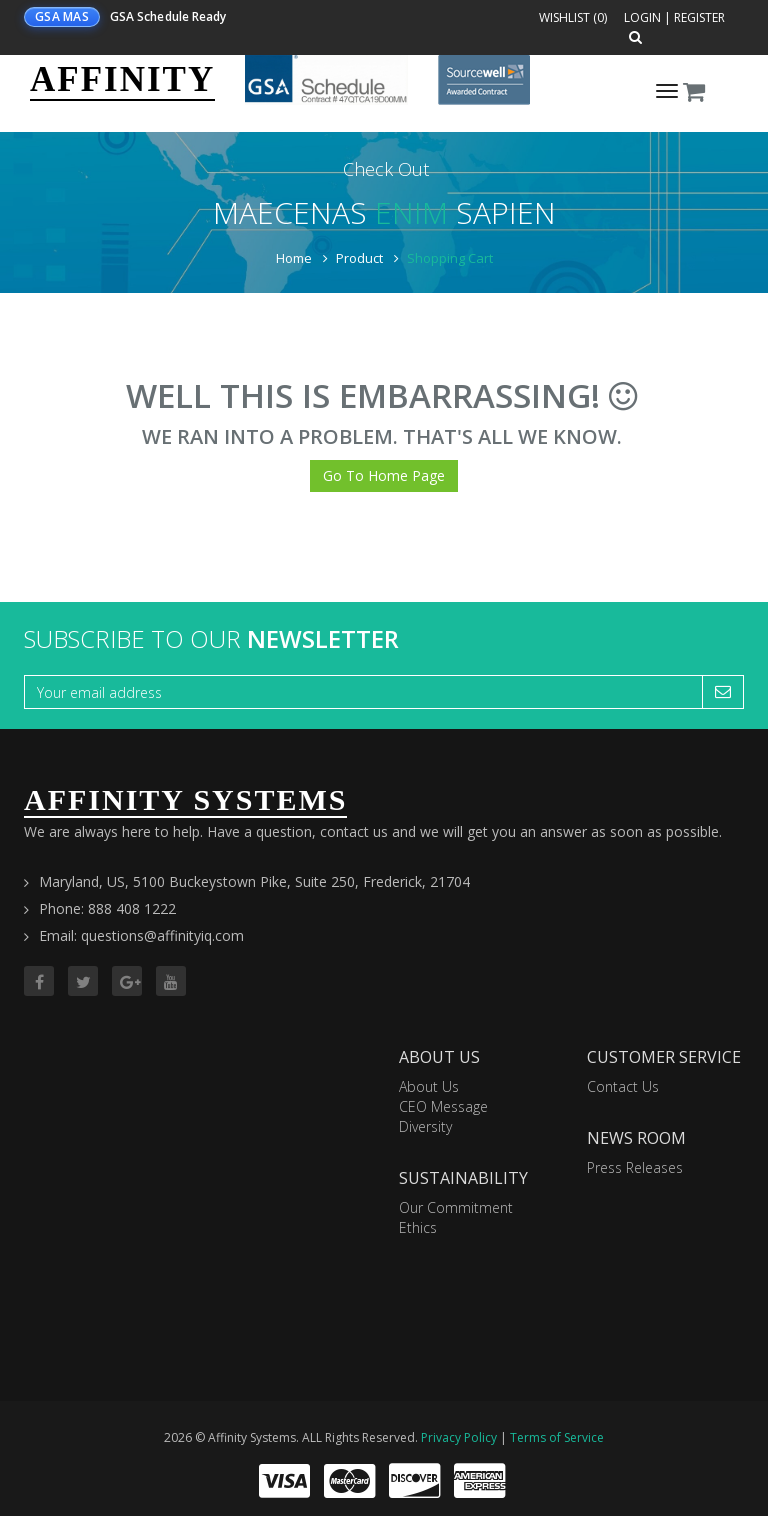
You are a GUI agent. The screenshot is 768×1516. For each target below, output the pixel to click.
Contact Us (623, 1086)
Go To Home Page (384, 475)
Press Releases (635, 1167)
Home (294, 258)
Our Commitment (456, 1207)
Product (359, 258)
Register (699, 17)
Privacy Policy (459, 1437)
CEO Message (443, 1106)
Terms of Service (557, 1437)
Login (642, 17)
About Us (429, 1086)
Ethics (418, 1227)
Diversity (425, 1126)
